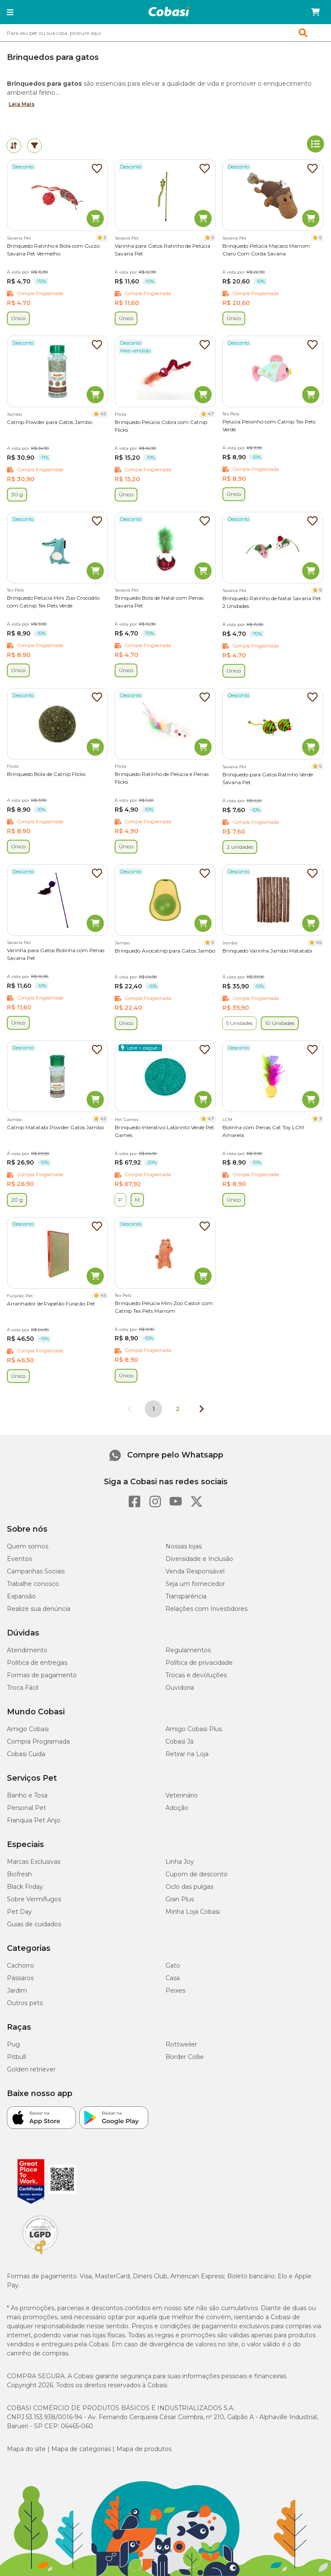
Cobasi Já (180, 1741)
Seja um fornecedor (195, 1584)
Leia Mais (21, 104)
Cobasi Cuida (26, 1754)
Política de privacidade (199, 1662)
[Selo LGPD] (40, 2254)
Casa (173, 1978)
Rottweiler (181, 2044)
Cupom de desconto (197, 1874)
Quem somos (27, 1546)
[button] (10, 12)
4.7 (211, 414)
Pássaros (20, 1978)
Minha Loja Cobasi (193, 1912)
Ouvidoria (180, 1687)
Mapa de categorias (81, 2449)
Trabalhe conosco (33, 1584)
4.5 (103, 414)
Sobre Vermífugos (34, 1899)
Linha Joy (180, 1862)
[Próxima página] (201, 1408)
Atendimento (27, 1650)
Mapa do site (26, 2449)
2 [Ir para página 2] (178, 1409)
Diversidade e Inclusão (199, 1559)
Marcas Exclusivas (33, 1862)
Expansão (21, 1596)
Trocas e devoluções (196, 1675)
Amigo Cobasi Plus (194, 1729)
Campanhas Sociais (36, 1571)
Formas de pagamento (42, 1675)
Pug (13, 2044)
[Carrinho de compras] (315, 12)
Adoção (177, 1808)
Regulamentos (188, 1650)
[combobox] (165, 32)
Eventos (19, 1559)
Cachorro (20, 1965)
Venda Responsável (195, 1571)
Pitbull (16, 2057)
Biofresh (19, 1874)
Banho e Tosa (27, 1795)
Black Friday (25, 1887)
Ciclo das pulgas (189, 1887)
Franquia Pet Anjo (33, 1820)
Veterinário (182, 1795)
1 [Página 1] (153, 1409)
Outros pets (25, 2003)
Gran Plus (180, 1899)
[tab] (14, 146)
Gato (173, 1965)
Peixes (175, 1990)
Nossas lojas (184, 1546)
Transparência (186, 1596)
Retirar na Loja (187, 1754)
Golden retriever (31, 2069)
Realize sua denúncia (38, 1609)
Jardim (17, 1990)
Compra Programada (38, 1741)
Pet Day (19, 1912)
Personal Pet (26, 1808)
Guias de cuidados (34, 1924)
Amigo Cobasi (28, 1729)
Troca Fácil (22, 1687)
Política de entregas (37, 1662)
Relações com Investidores (206, 1609)
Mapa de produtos (144, 2449)
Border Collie (185, 2057)
